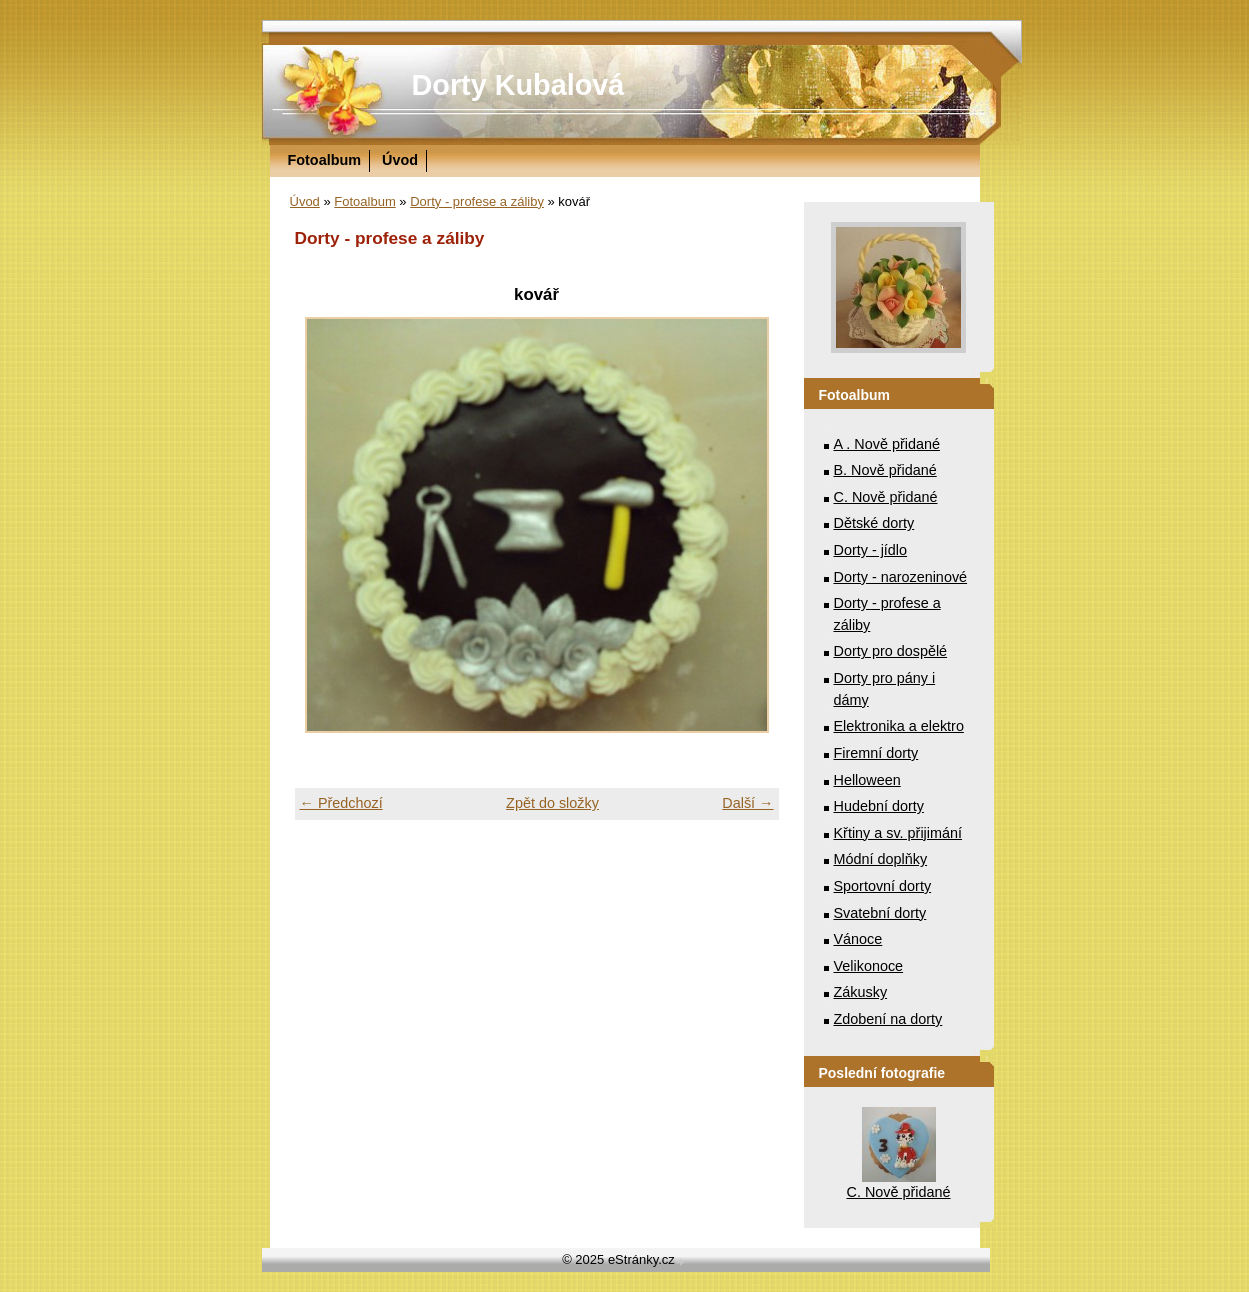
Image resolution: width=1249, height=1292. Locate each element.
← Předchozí (341, 803)
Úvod (400, 160)
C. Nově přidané (886, 497)
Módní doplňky (881, 859)
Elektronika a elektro (899, 726)
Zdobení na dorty (888, 1019)
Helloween (867, 780)
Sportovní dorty (883, 886)
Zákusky (861, 992)
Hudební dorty (879, 806)
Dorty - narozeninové (901, 577)
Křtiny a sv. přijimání (898, 833)
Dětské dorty (874, 523)
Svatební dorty (880, 913)
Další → (747, 803)
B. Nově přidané (885, 470)
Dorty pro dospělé (891, 651)
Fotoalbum (325, 160)
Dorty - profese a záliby (477, 201)
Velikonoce (869, 966)
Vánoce (858, 939)
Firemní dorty (876, 753)
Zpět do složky (552, 803)
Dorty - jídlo (871, 550)
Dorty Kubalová (518, 85)
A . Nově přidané (887, 444)
